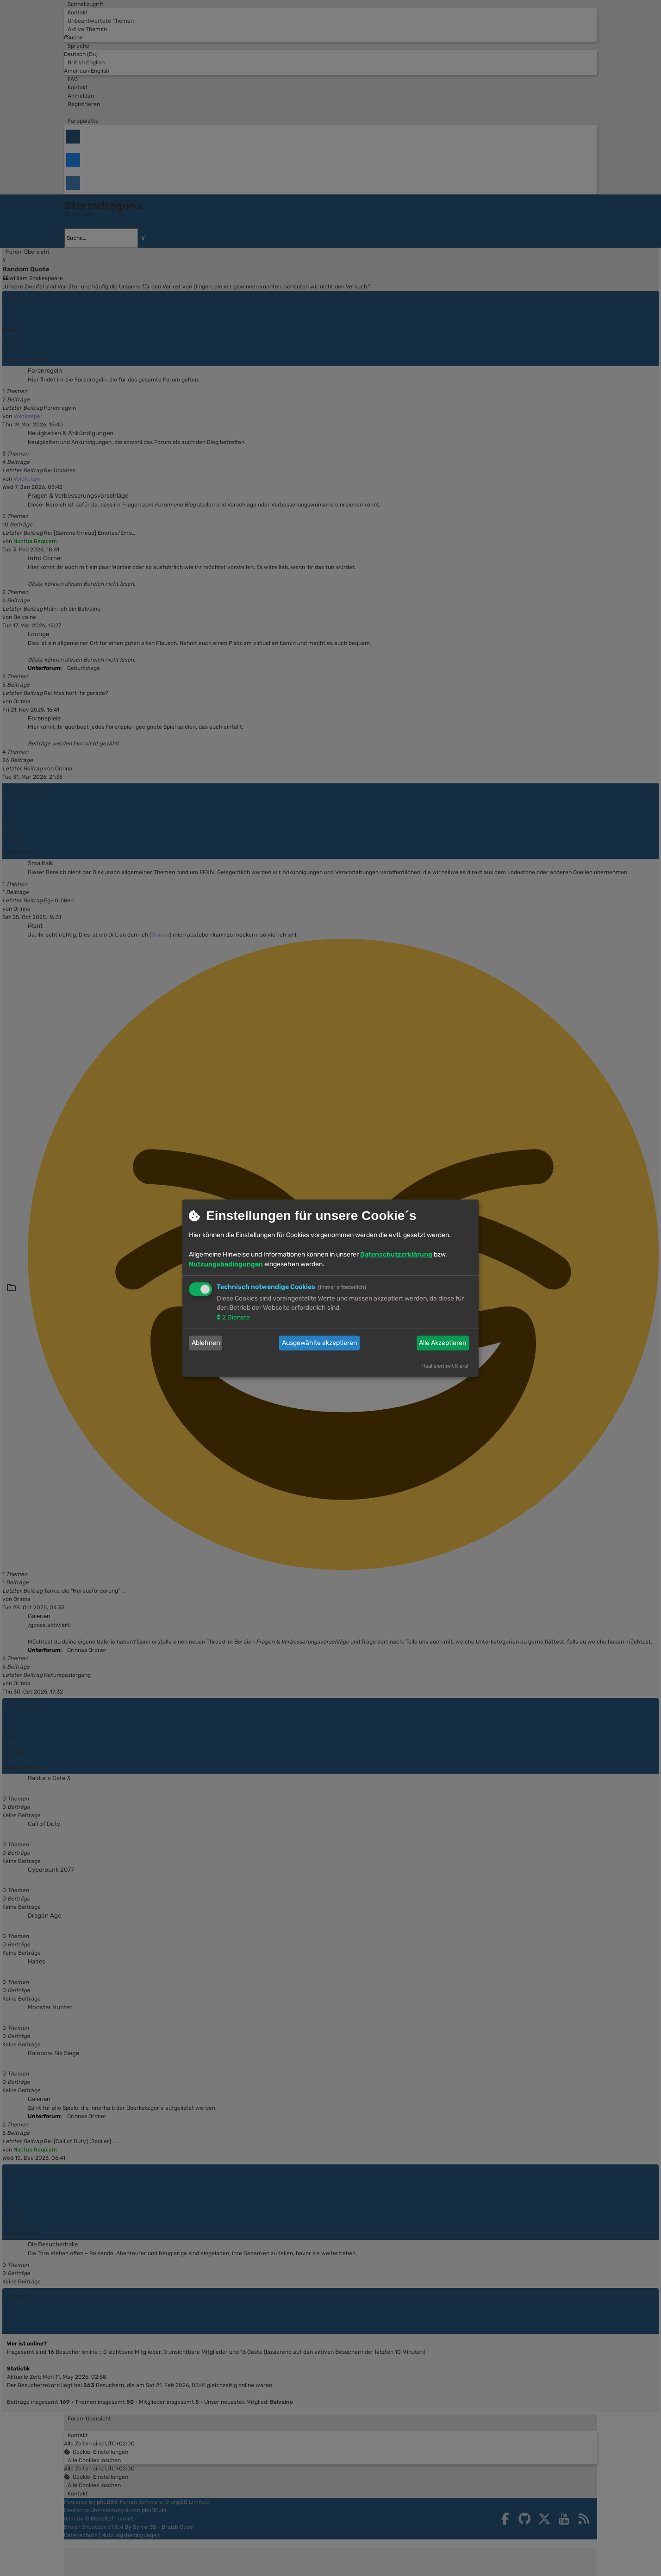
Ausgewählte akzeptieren (319, 1343)
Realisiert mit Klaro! (445, 1366)
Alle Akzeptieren (442, 1343)
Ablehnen (206, 1343)
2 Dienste (235, 1317)
